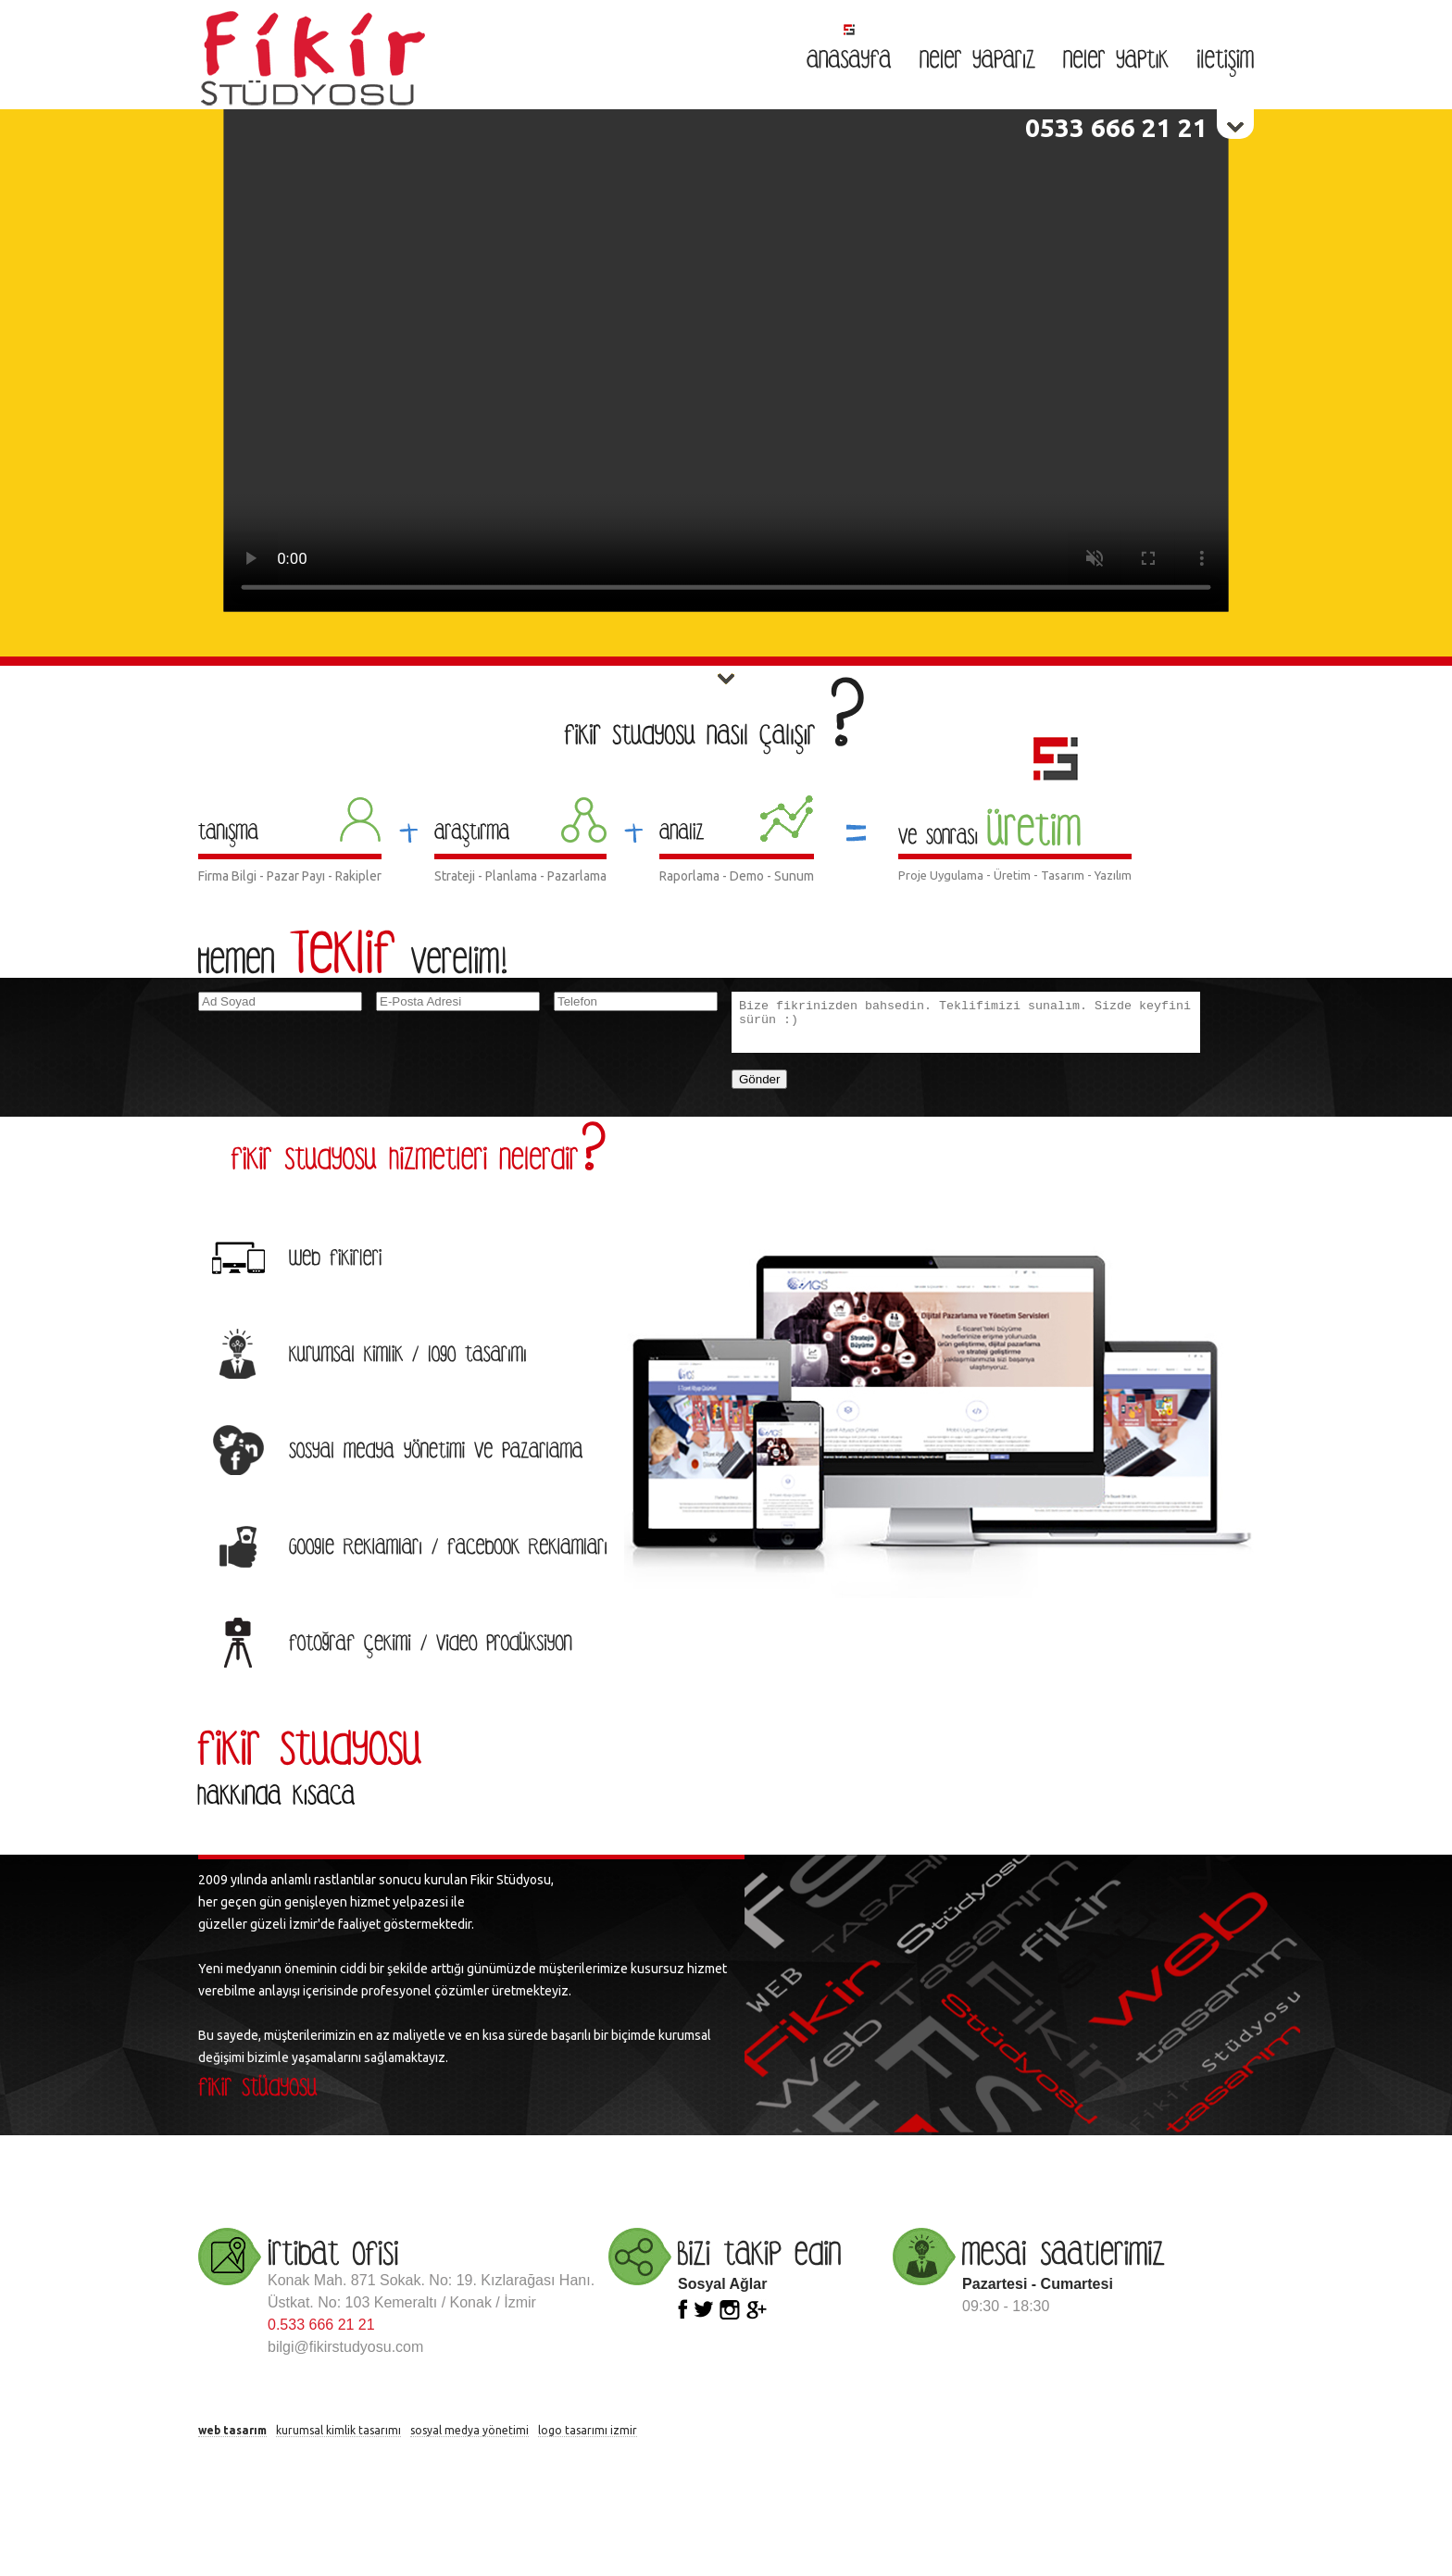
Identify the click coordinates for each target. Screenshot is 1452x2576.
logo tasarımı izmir (587, 2430)
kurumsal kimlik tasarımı (338, 2430)
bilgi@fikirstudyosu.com (345, 2347)
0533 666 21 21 (1116, 127)
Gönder (759, 1079)
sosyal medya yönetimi (469, 2430)
